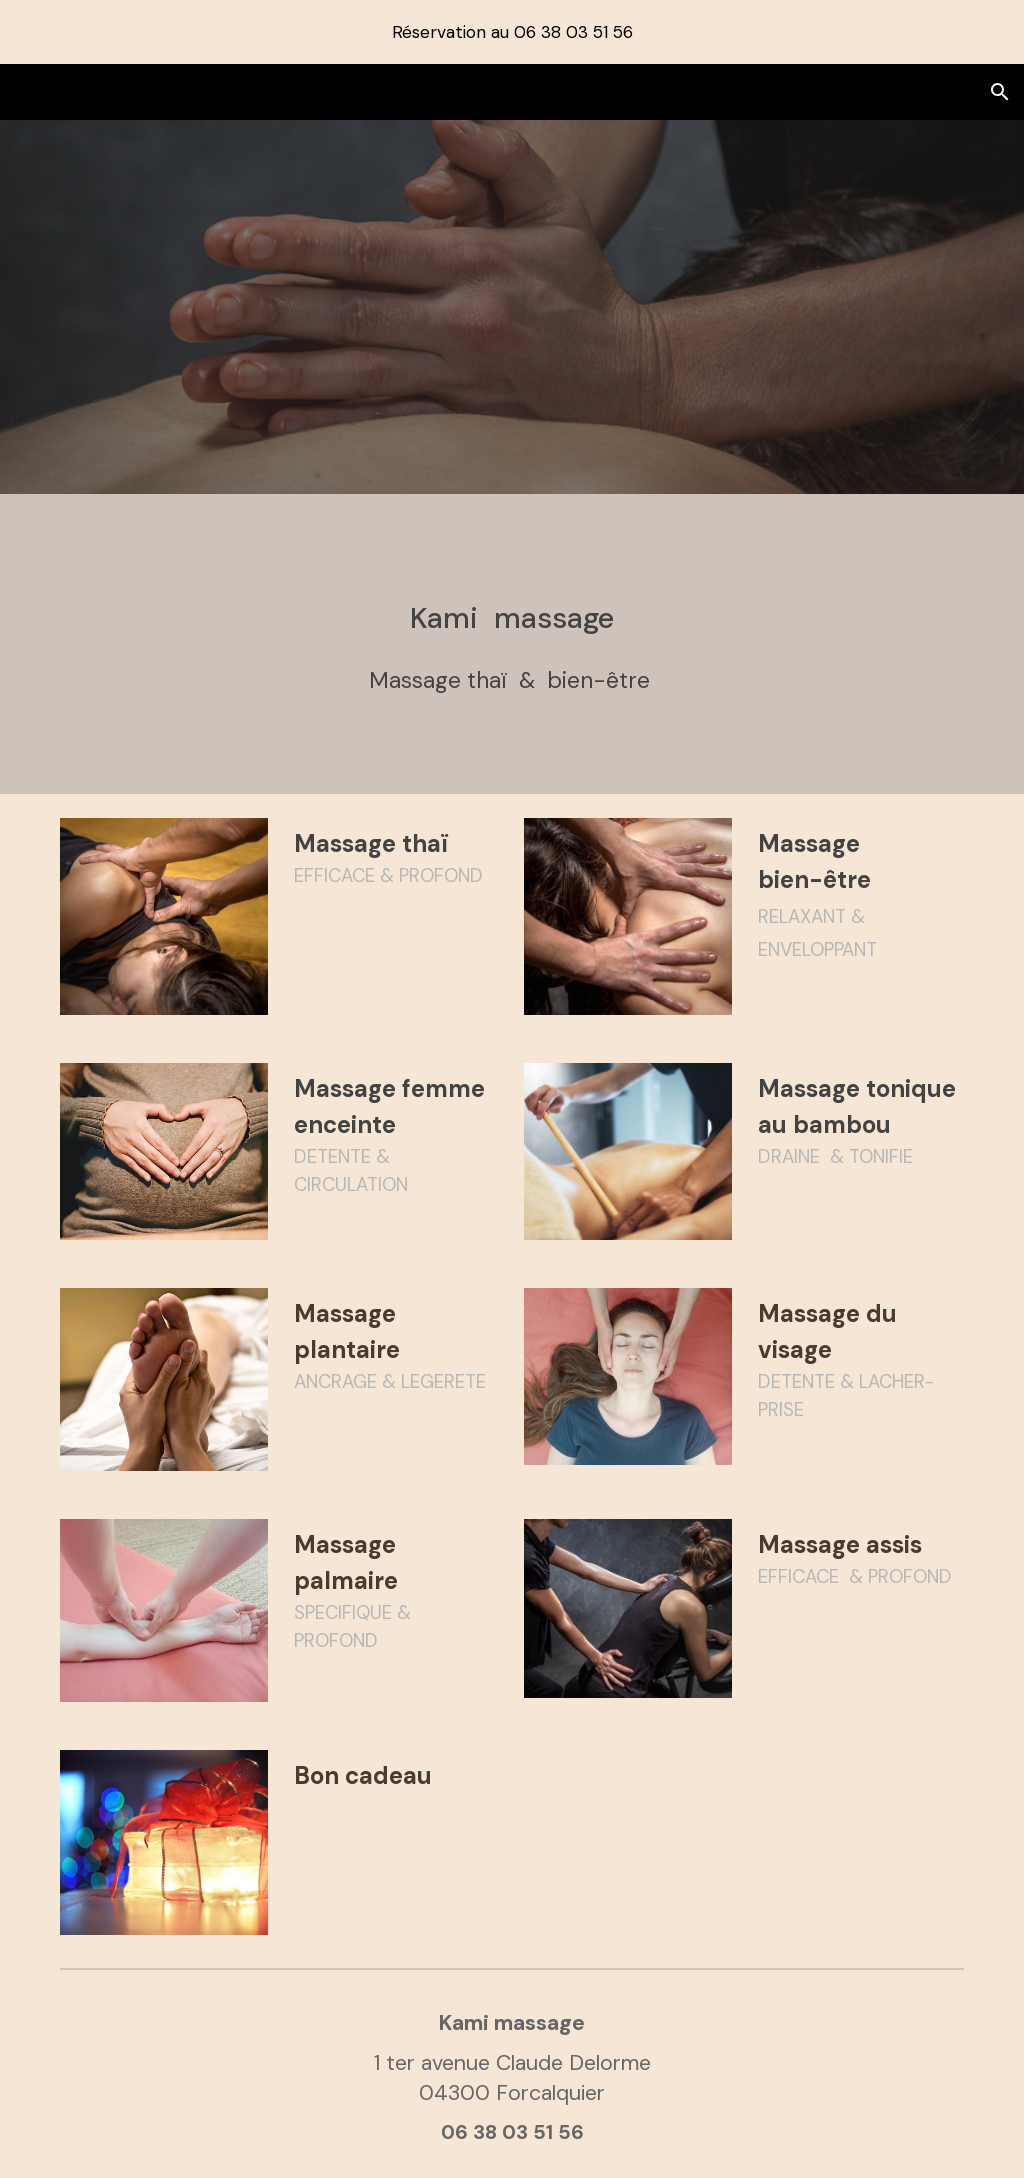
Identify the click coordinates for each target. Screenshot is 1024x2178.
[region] (512, 32)
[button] (1000, 92)
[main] (512, 644)
